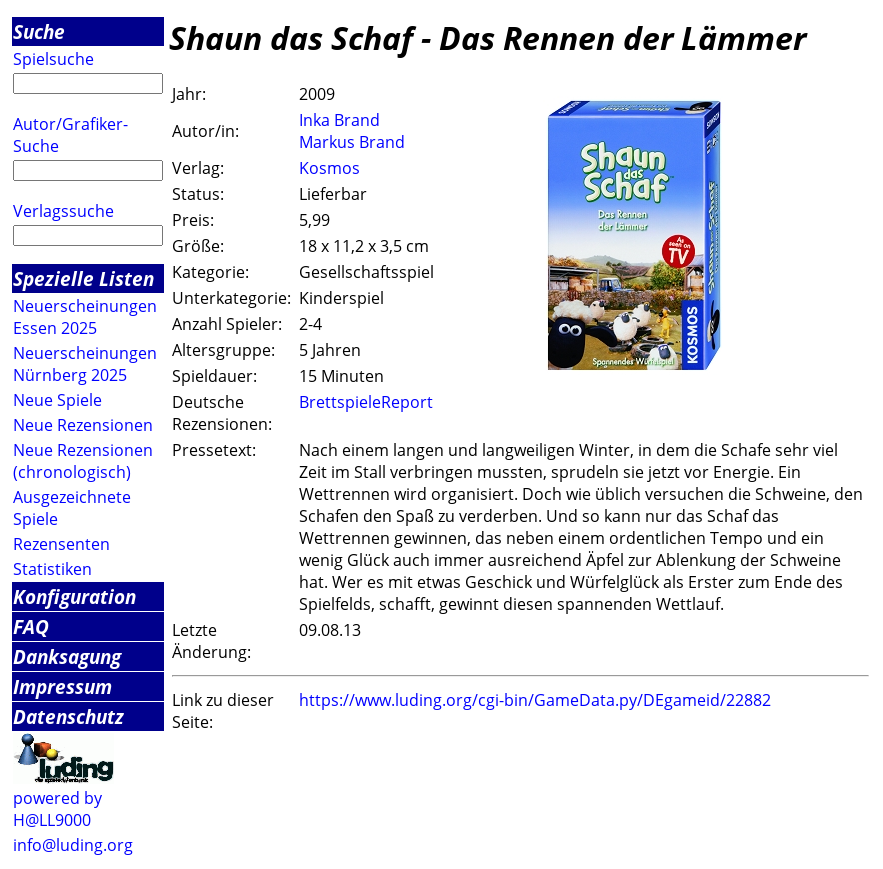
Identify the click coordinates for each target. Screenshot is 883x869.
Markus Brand (352, 142)
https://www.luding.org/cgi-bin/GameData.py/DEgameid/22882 (535, 700)
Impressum (62, 686)
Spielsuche (53, 59)
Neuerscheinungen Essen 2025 (85, 317)
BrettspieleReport (366, 402)
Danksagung (67, 656)
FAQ (31, 626)
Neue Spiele (57, 400)
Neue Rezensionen (83, 425)
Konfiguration (74, 596)
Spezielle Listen (83, 278)
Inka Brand (339, 120)
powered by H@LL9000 (57, 809)
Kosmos (329, 168)
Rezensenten (61, 544)
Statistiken (52, 569)
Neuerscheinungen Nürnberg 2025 (85, 364)
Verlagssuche (63, 211)
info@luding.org (73, 845)
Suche (39, 31)
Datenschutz (68, 716)
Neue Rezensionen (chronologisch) (83, 461)
